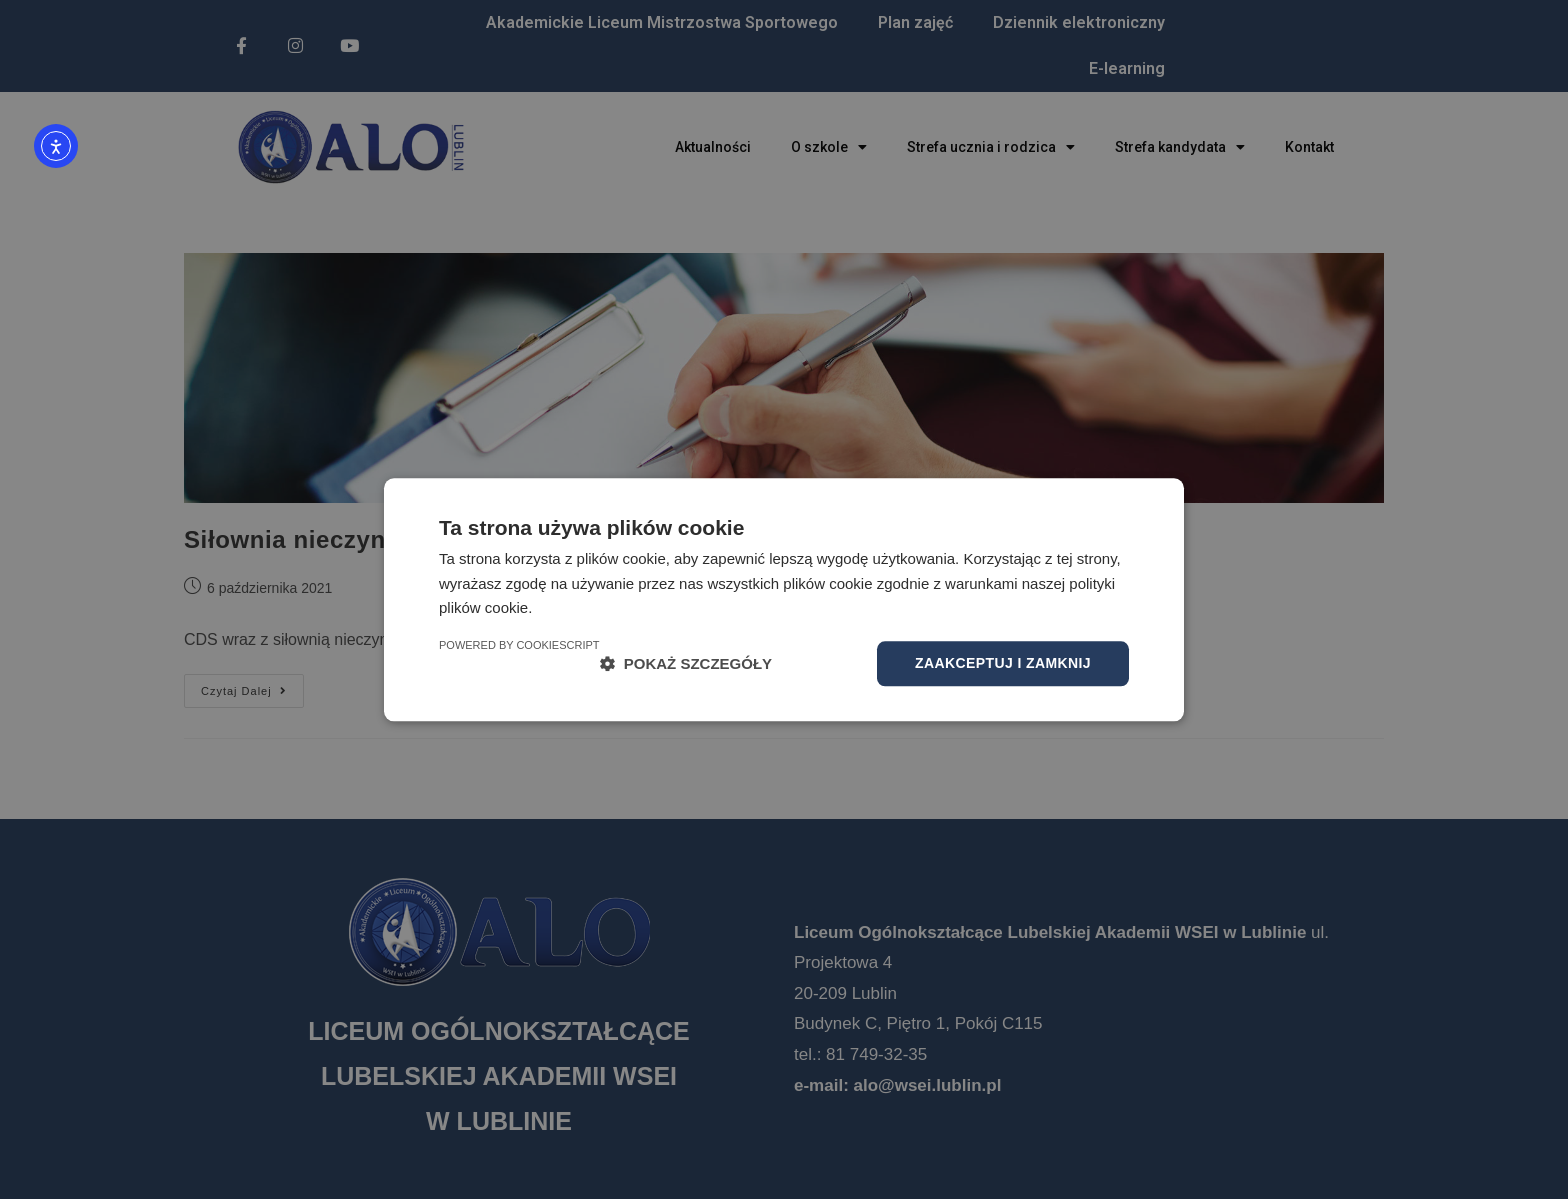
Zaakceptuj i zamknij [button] (1003, 663)
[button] (686, 663)
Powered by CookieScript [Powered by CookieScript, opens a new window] (519, 645)
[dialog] (784, 599)
